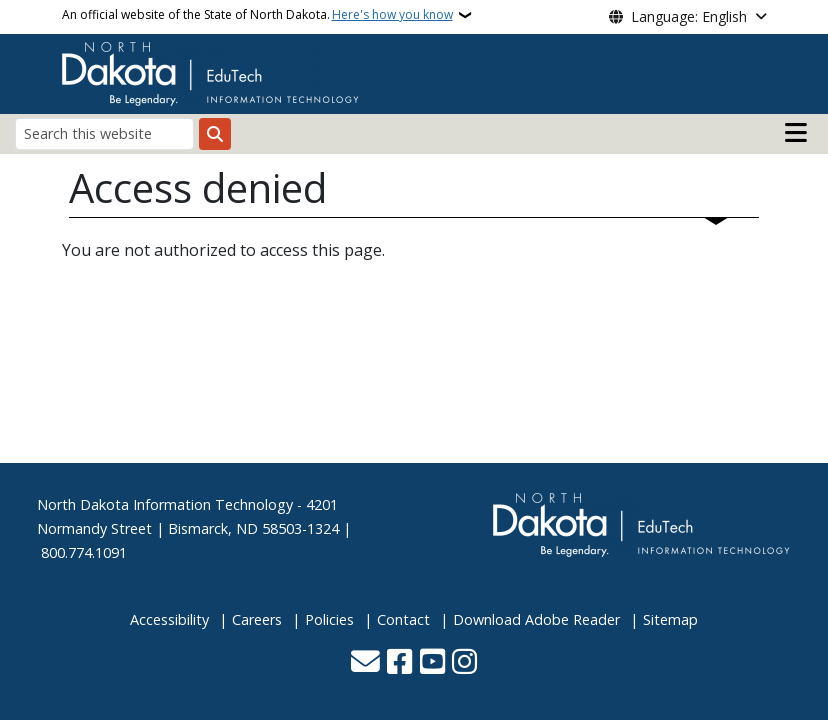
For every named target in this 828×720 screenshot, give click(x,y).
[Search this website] (104, 133)
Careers (257, 619)
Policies (329, 619)
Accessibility (169, 619)
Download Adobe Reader (536, 619)
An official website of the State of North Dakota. (257, 15)
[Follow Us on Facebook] (399, 663)
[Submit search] (215, 134)
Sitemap (670, 619)
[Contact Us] (365, 663)
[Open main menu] (796, 133)
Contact (403, 619)
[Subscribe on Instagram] (464, 663)
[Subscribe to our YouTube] (432, 663)
